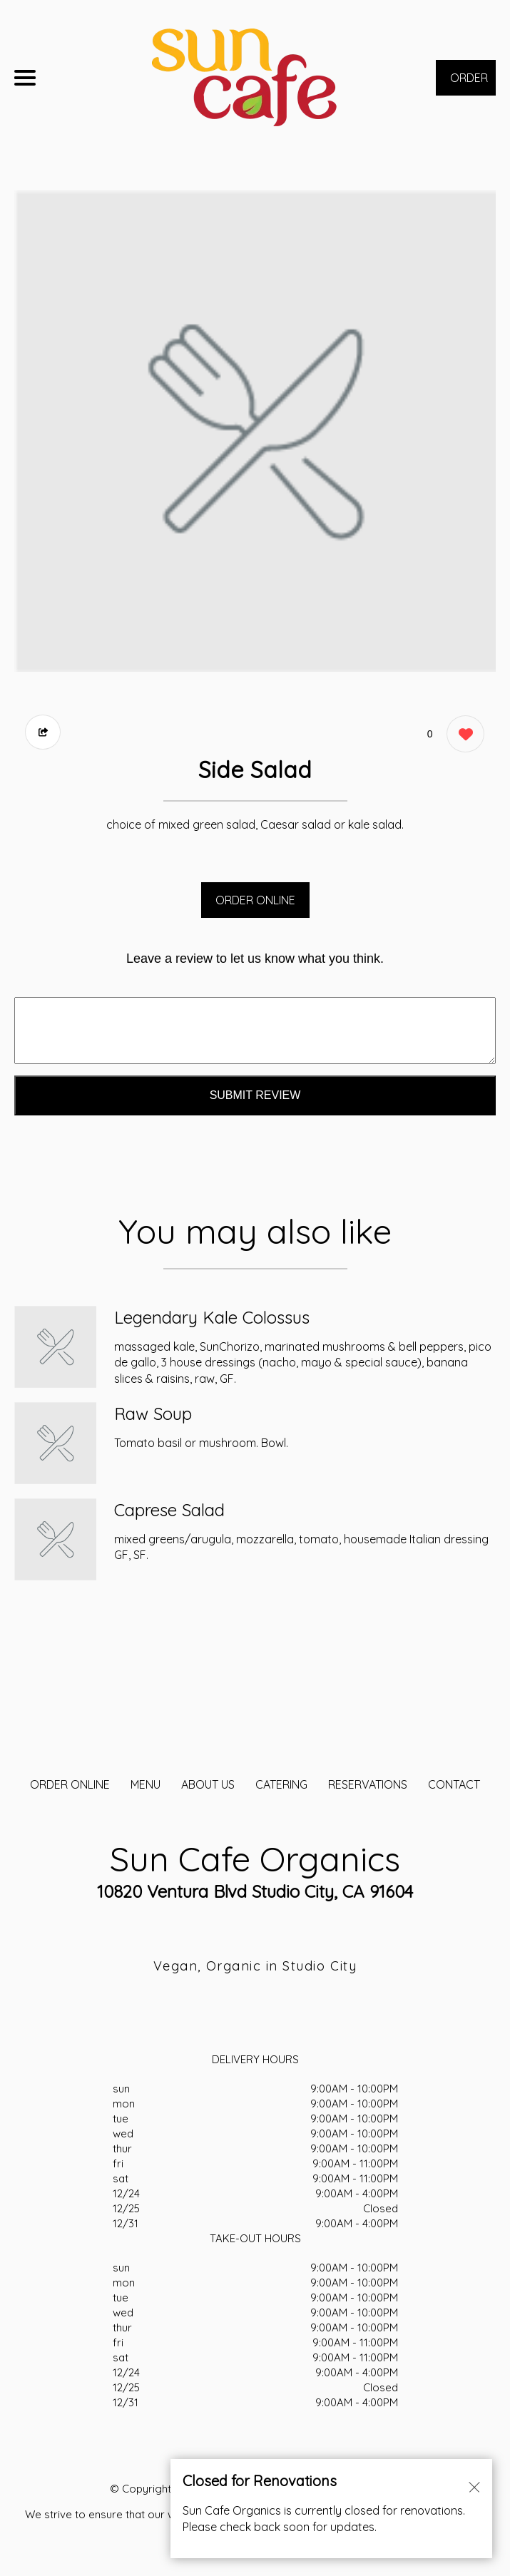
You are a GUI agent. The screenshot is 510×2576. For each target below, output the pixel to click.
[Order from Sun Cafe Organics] (55, 1347)
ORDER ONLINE (255, 900)
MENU (145, 1784)
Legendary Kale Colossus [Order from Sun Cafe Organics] (212, 1317)
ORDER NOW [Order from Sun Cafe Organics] (469, 83)
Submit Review (255, 1095)
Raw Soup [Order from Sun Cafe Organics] (153, 1413)
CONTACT (454, 1784)
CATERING (281, 1784)
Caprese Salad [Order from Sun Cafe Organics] (169, 1509)
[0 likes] (462, 735)
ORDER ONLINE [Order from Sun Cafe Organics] (70, 1784)
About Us (208, 1784)
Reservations (367, 1784)
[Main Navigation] (25, 78)
